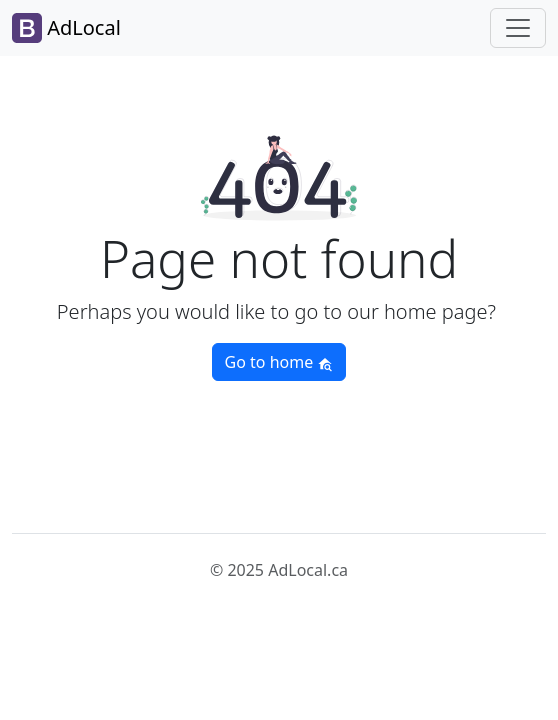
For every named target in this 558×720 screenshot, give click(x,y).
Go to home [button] (279, 362)
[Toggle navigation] (518, 28)
